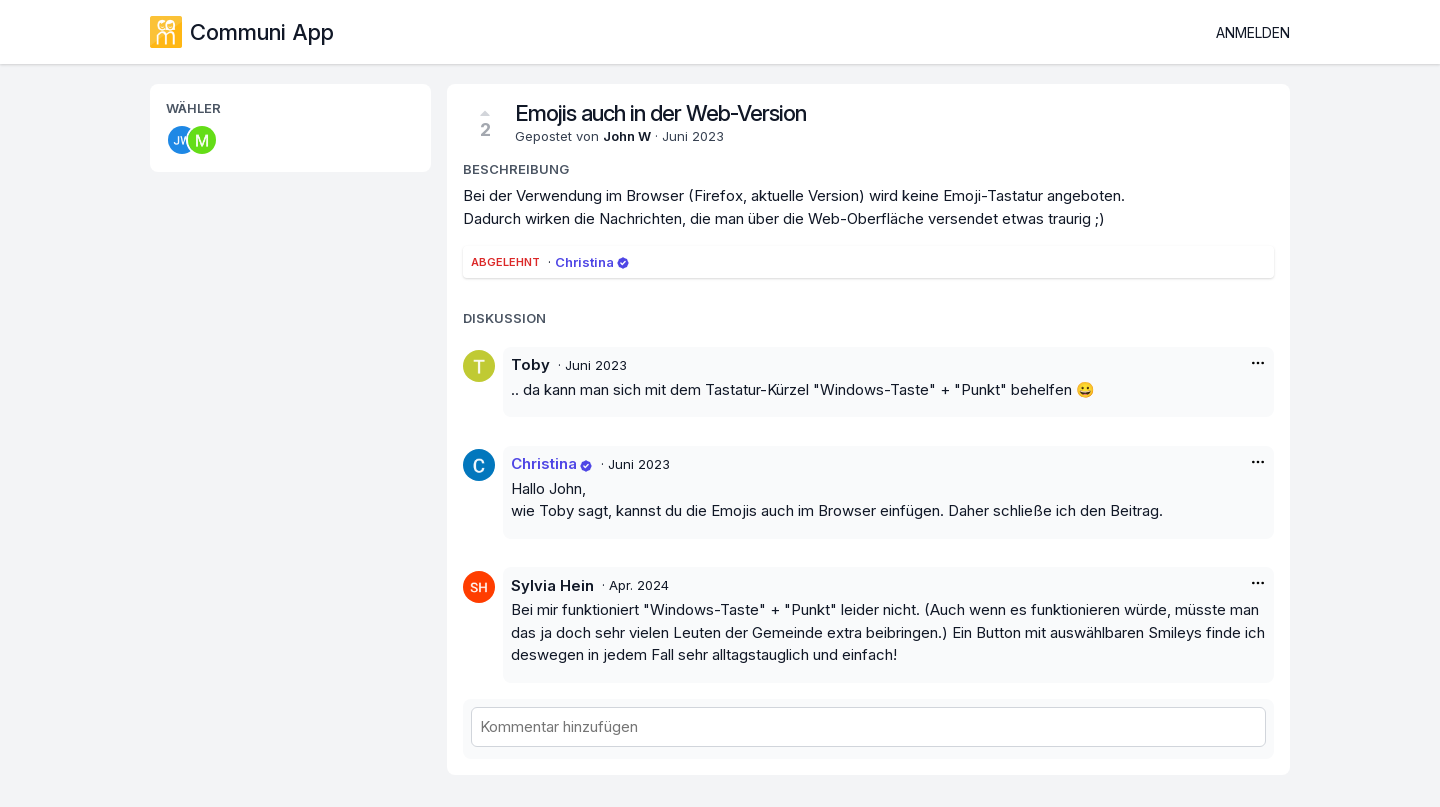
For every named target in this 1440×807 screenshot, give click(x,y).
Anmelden (1253, 32)
